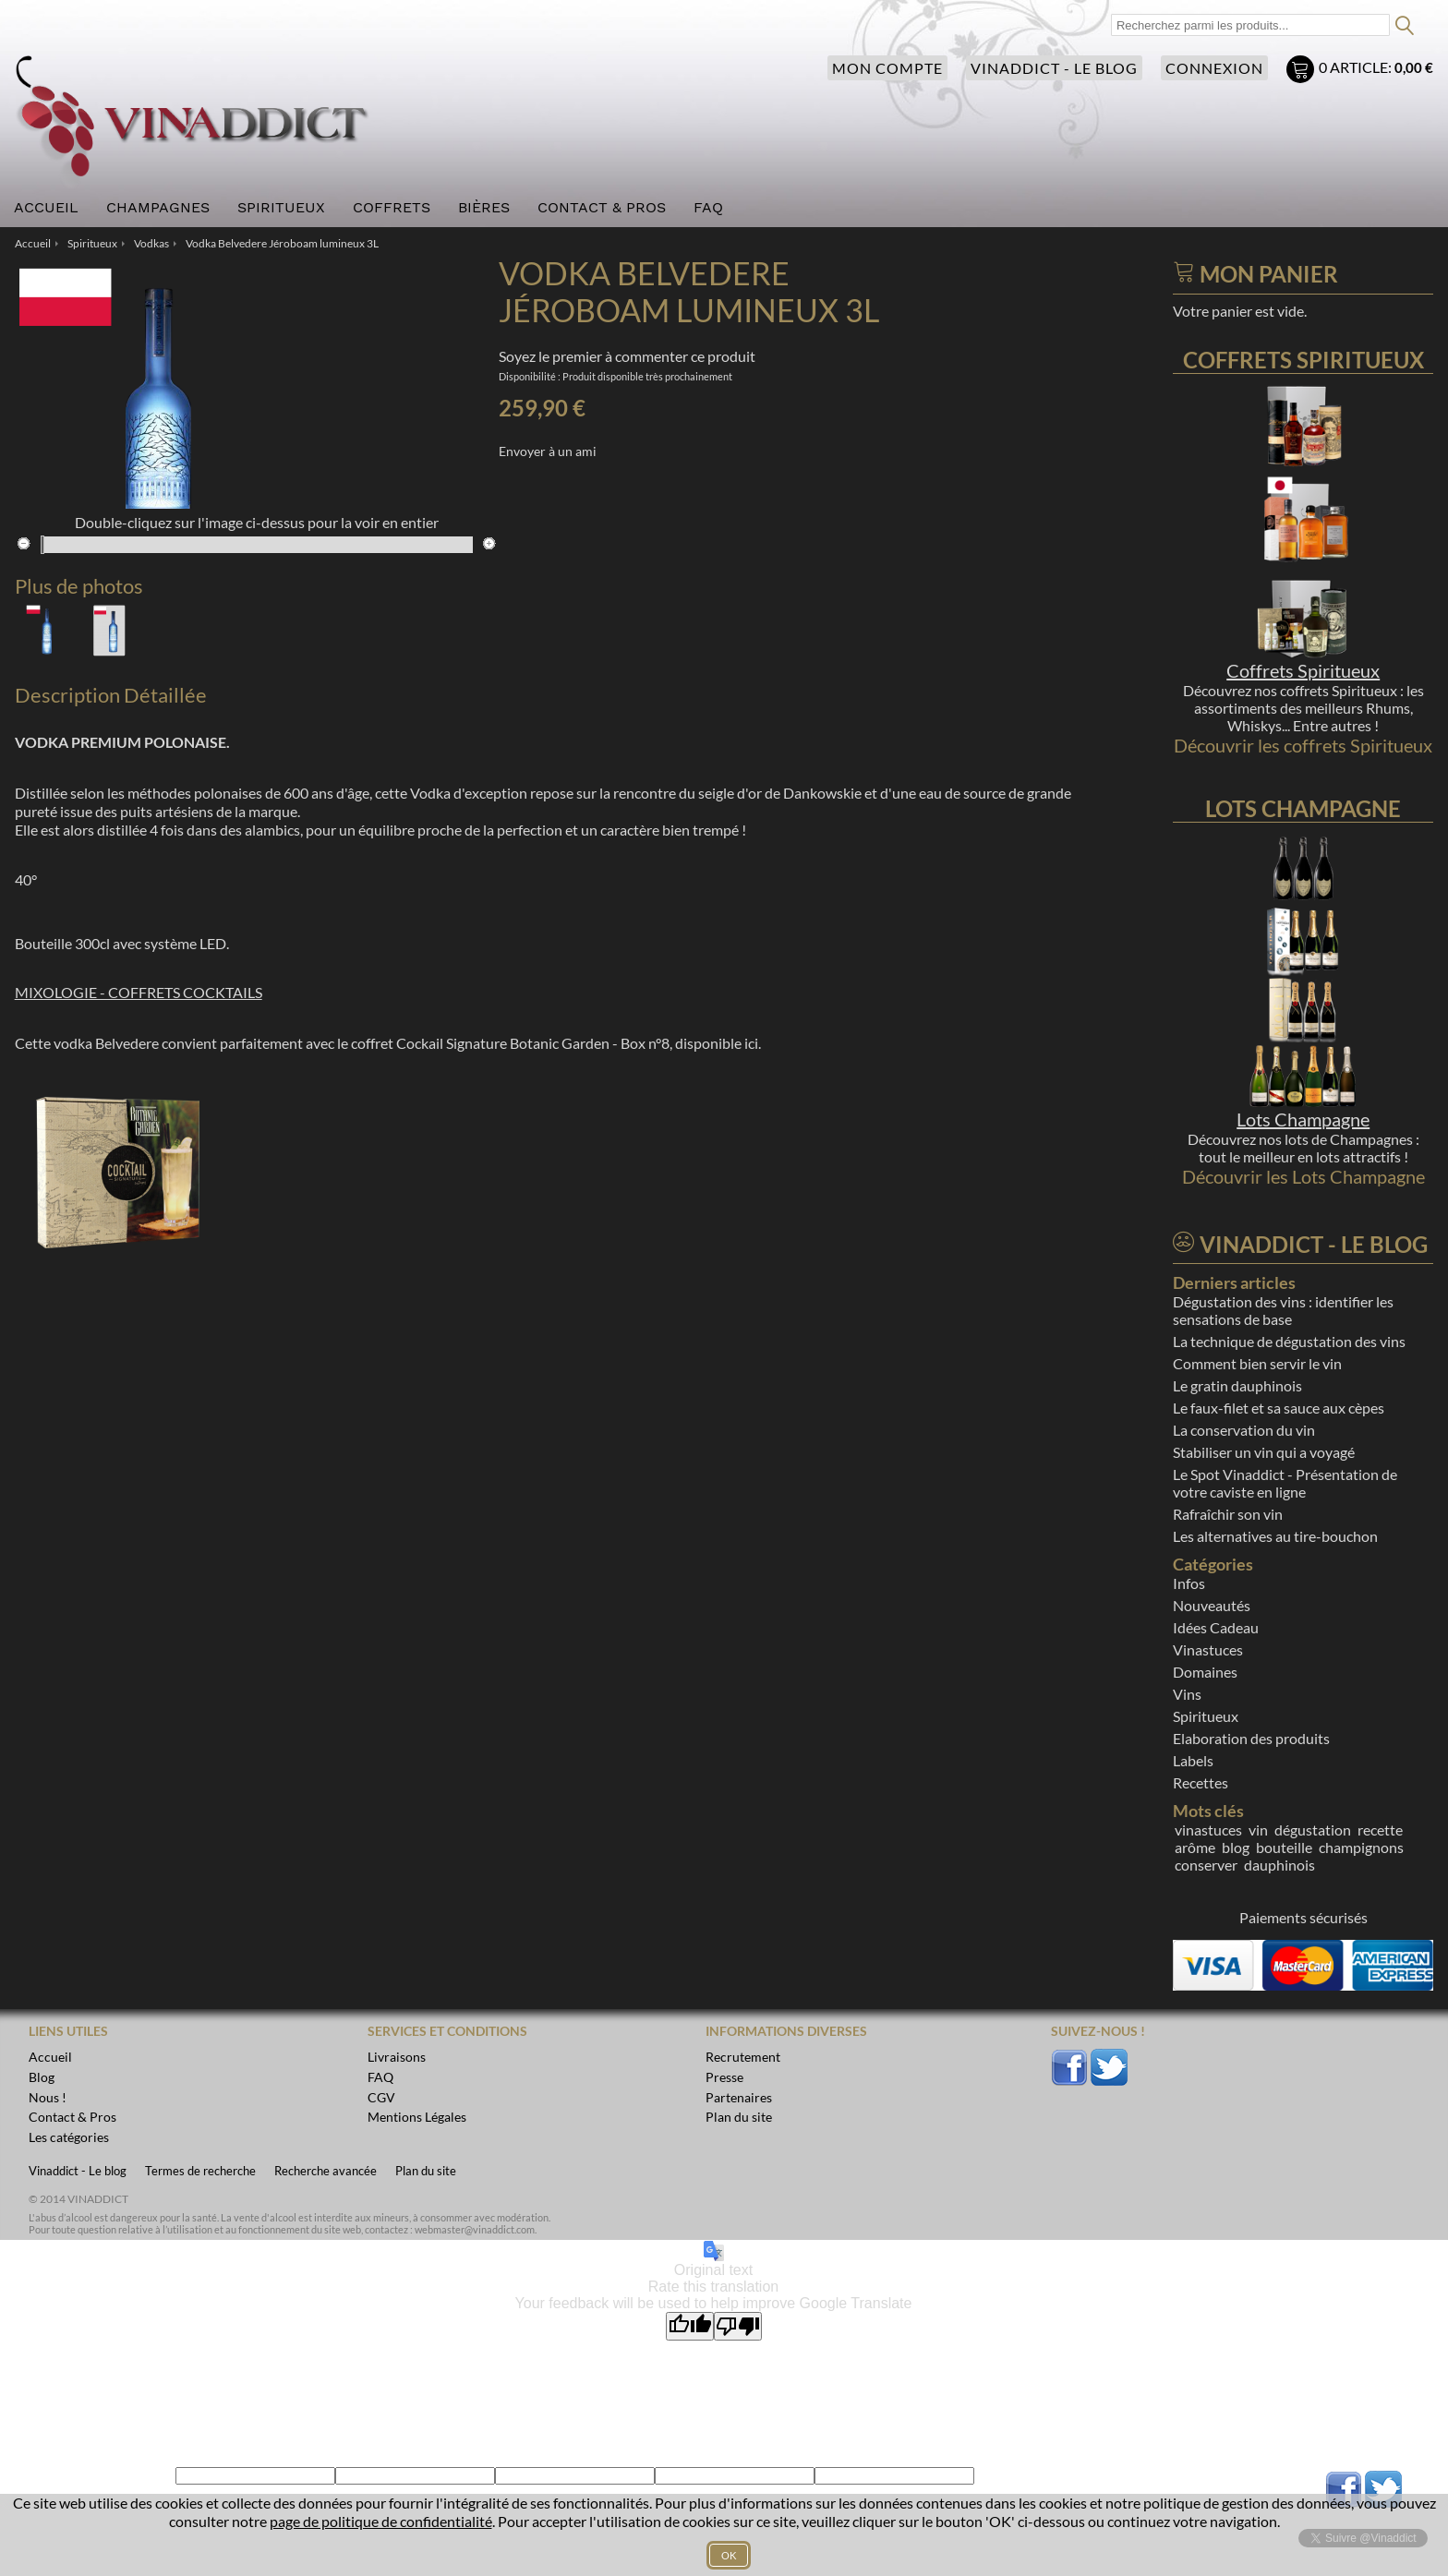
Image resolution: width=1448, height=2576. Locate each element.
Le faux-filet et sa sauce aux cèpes (1278, 1407)
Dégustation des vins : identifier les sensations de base (1283, 1310)
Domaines (1205, 1671)
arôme (1195, 1847)
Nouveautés (1211, 1605)
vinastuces (1208, 1829)
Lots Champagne (1303, 1119)
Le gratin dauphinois (1237, 1385)
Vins (1187, 1694)
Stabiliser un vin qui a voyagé (1264, 1452)
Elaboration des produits (1251, 1738)
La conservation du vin (1244, 1429)
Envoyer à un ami (548, 451)
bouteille (1284, 1847)
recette (1380, 1829)
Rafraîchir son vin (1228, 1514)
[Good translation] (690, 2326)
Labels (1193, 1760)
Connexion (1214, 68)
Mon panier (1302, 71)
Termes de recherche (200, 2170)
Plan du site (425, 2170)
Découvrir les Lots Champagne (1303, 1176)
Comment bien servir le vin (1257, 1363)
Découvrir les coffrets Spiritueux (1303, 745)
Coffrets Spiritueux (1303, 670)
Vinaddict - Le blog (1054, 68)
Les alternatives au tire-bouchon (1275, 1536)
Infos (1189, 1583)
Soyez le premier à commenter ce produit (627, 356)
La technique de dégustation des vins (1289, 1341)
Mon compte (887, 68)
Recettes (1200, 1782)
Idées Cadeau (1216, 1627)
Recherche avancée (325, 2170)
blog (1235, 1847)
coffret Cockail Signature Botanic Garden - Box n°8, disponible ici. (556, 1043)
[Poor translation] (738, 2326)
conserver (1206, 1864)
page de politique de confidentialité (381, 2521)
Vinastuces (1208, 1649)
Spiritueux (1205, 1716)
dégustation (1312, 1829)
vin (1258, 1829)
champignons (1361, 1847)
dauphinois (1279, 1864)
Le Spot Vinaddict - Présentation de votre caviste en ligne (1285, 1482)
